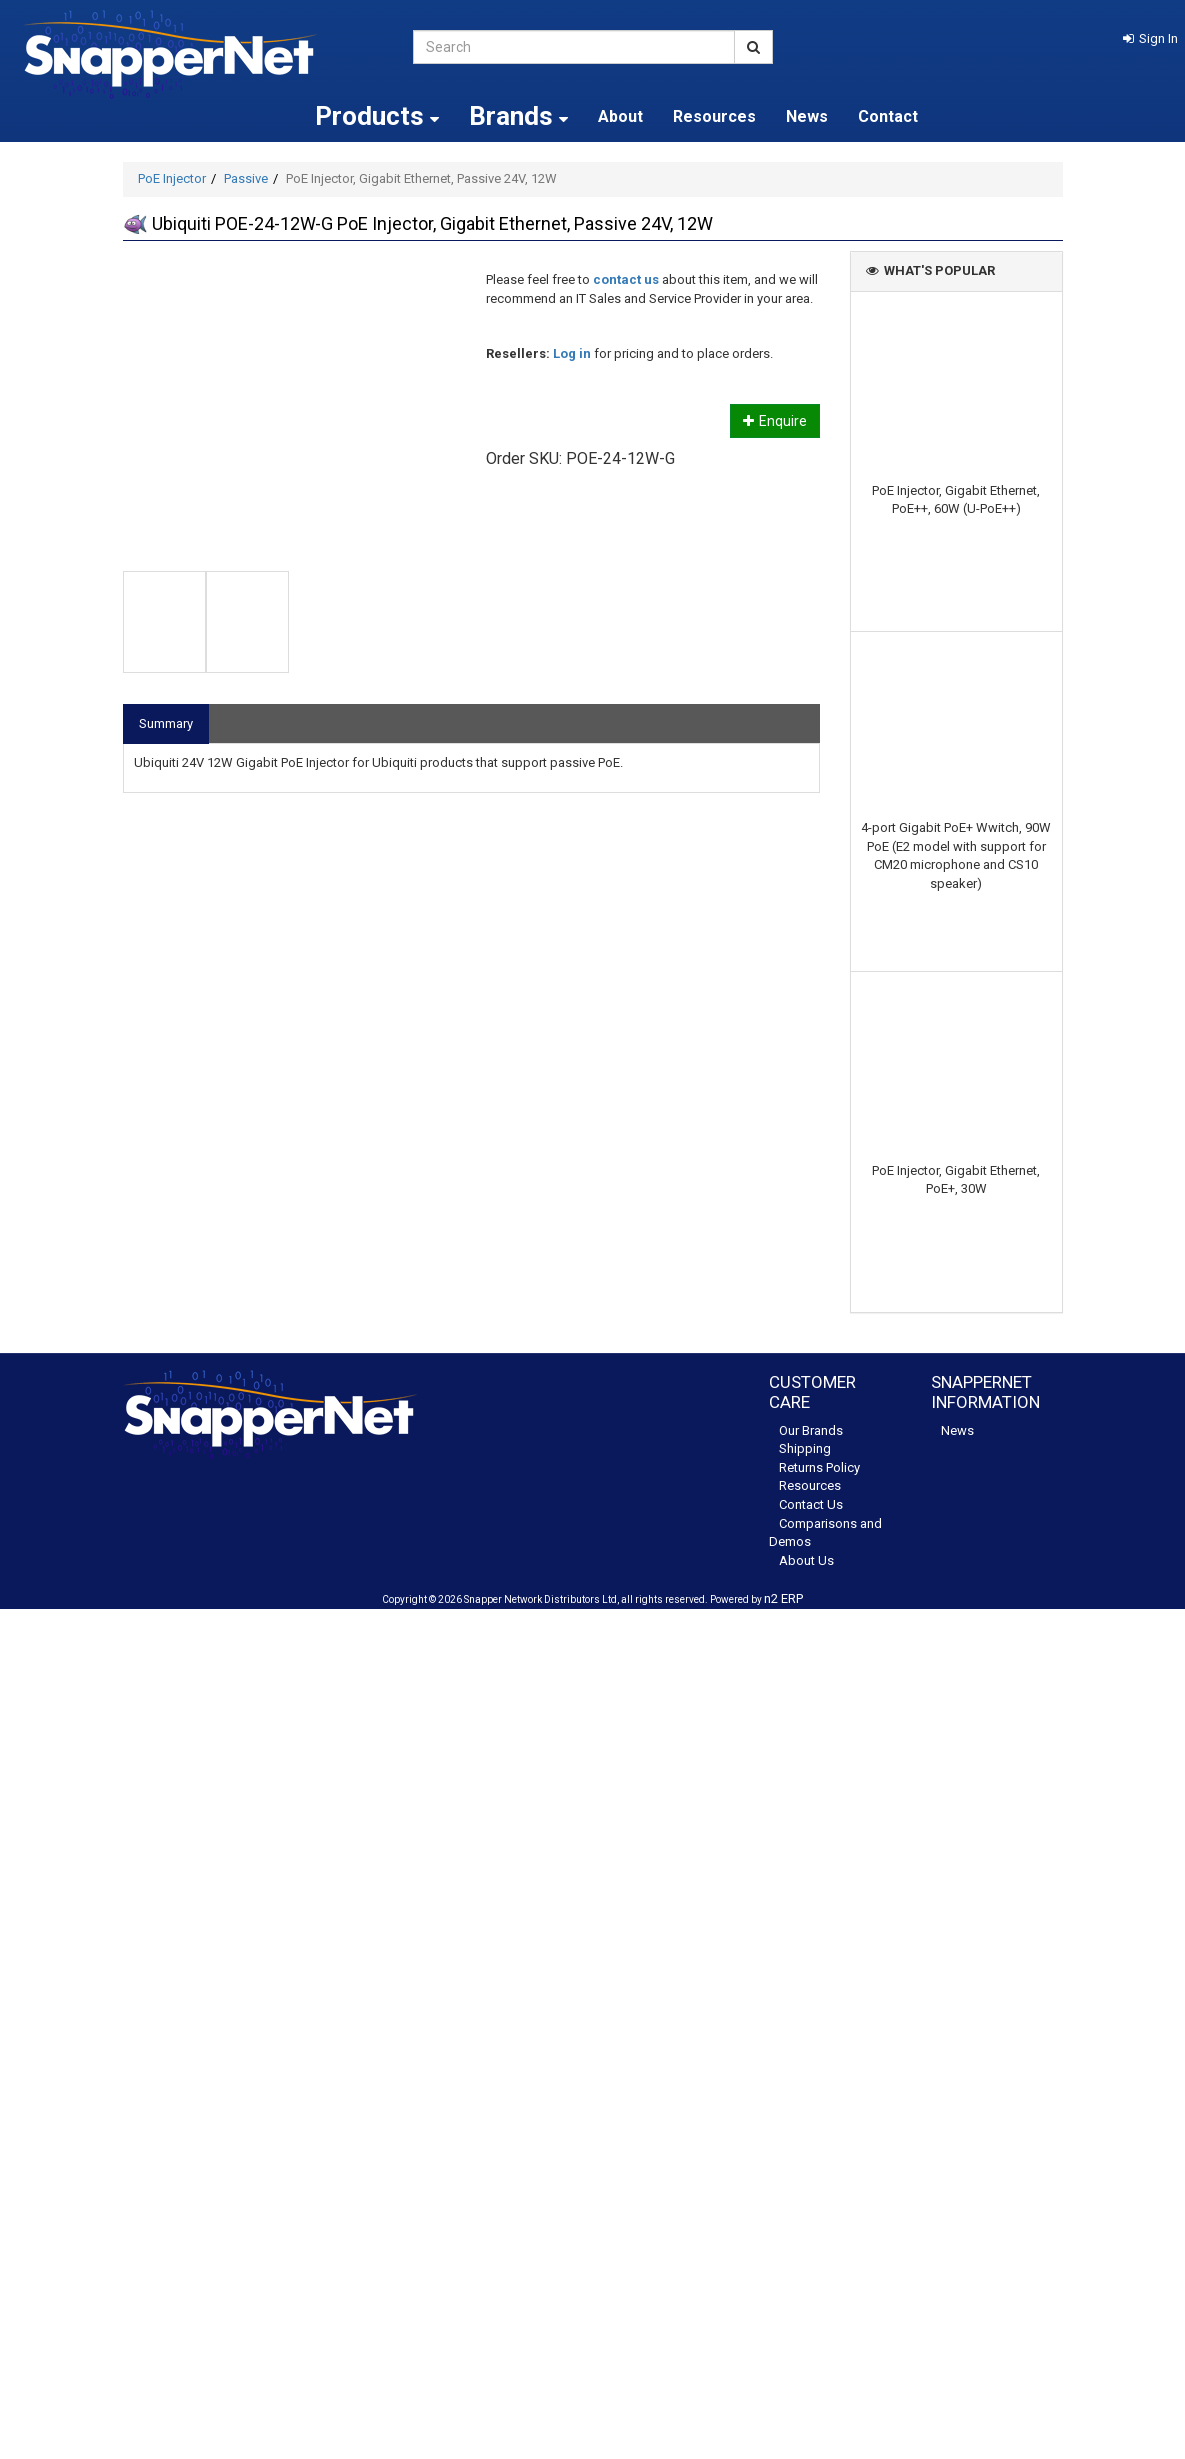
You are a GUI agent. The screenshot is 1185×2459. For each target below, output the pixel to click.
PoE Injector (172, 178)
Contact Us (811, 1504)
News (807, 116)
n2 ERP (783, 1598)
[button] (1150, 38)
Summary (166, 723)
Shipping (805, 1448)
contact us (626, 279)
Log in (572, 353)
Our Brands (811, 1430)
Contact (888, 116)
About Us (806, 1560)
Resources (714, 116)
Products (377, 116)
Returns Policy (819, 1467)
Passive (246, 178)
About (620, 116)
